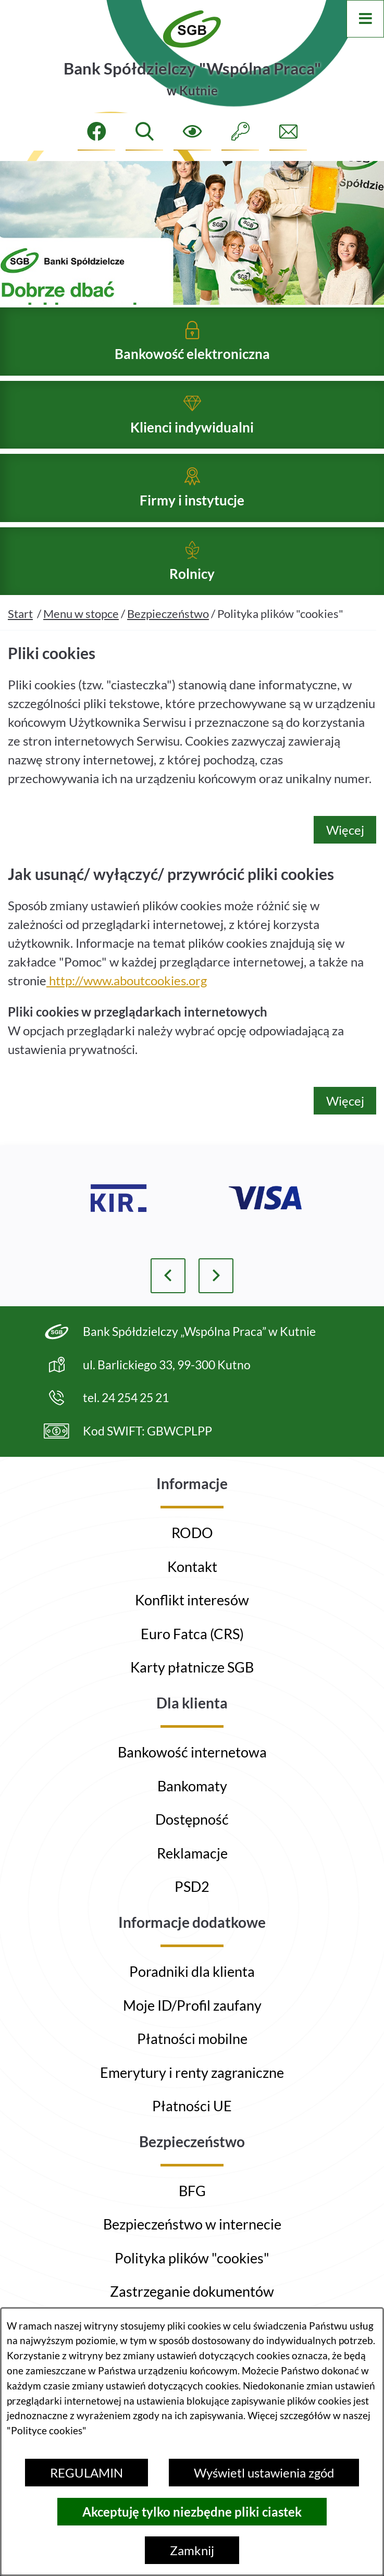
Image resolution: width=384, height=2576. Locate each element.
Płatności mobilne (192, 2038)
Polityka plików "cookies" (192, 2258)
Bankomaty (192, 1785)
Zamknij (192, 2550)
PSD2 (192, 1886)
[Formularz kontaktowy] (288, 132)
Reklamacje (192, 1853)
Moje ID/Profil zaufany (192, 2005)
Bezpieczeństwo (168, 631)
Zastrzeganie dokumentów (192, 2291)
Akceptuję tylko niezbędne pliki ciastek (192, 2511)
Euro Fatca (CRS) (192, 1633)
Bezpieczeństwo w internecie (192, 2224)
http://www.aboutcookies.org (126, 998)
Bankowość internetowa (192, 1752)
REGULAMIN (86, 2472)
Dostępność (192, 1819)
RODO (192, 1532)
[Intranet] (240, 132)
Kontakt (192, 1566)
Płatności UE (192, 2105)
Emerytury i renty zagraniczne (192, 2072)
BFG (192, 2190)
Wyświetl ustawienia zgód (264, 2472)
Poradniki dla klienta (192, 1971)
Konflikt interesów (192, 1599)
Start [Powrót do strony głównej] (20, 631)
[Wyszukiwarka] (144, 132)
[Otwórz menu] (365, 19)
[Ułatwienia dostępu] (192, 132)
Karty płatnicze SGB (192, 1667)
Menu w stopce (81, 631)
